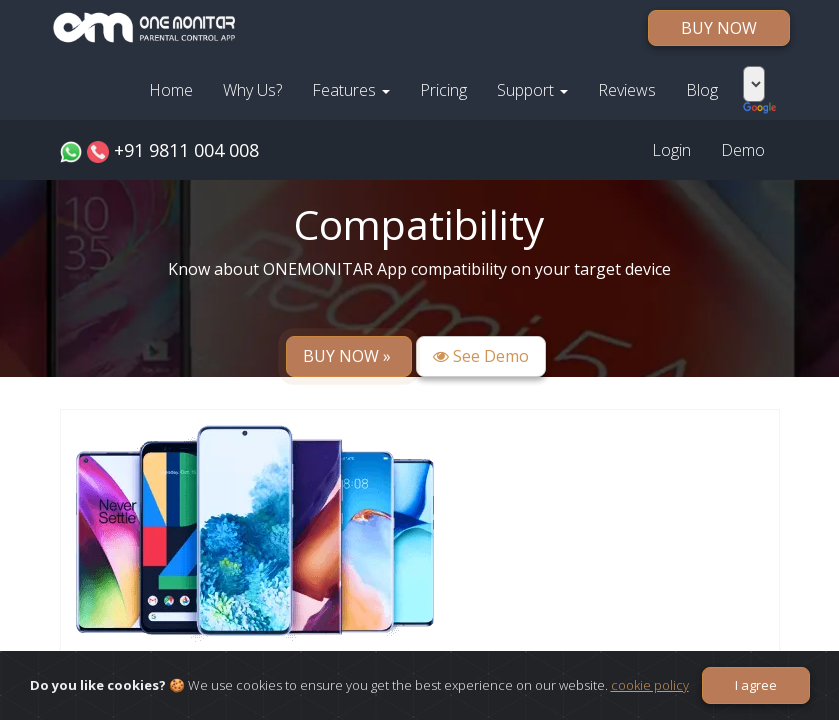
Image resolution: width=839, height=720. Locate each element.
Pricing (443, 90)
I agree (756, 685)
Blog (702, 90)
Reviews (627, 90)
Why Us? (252, 90)
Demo (743, 150)
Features (351, 90)
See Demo (481, 356)
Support (532, 90)
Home (171, 90)
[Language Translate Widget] (754, 84)
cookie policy (650, 685)
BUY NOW (719, 28)
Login (671, 150)
